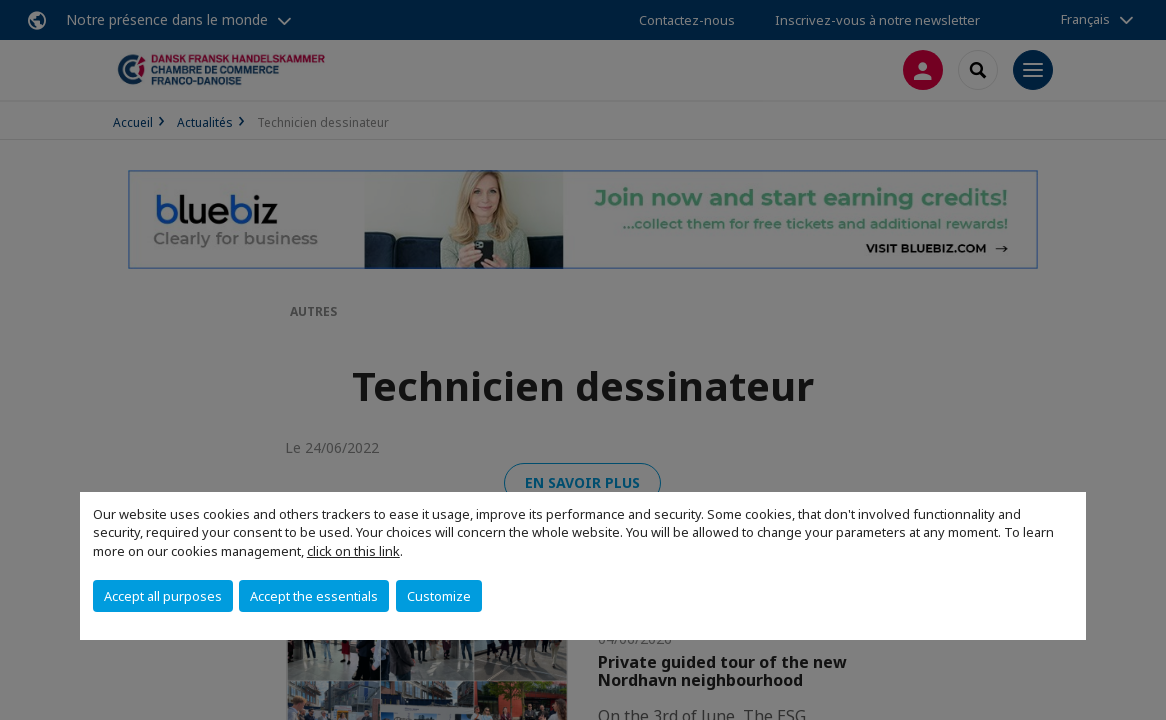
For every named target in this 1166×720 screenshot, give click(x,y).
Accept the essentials (314, 596)
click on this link (353, 551)
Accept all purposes (163, 596)
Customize (439, 596)
